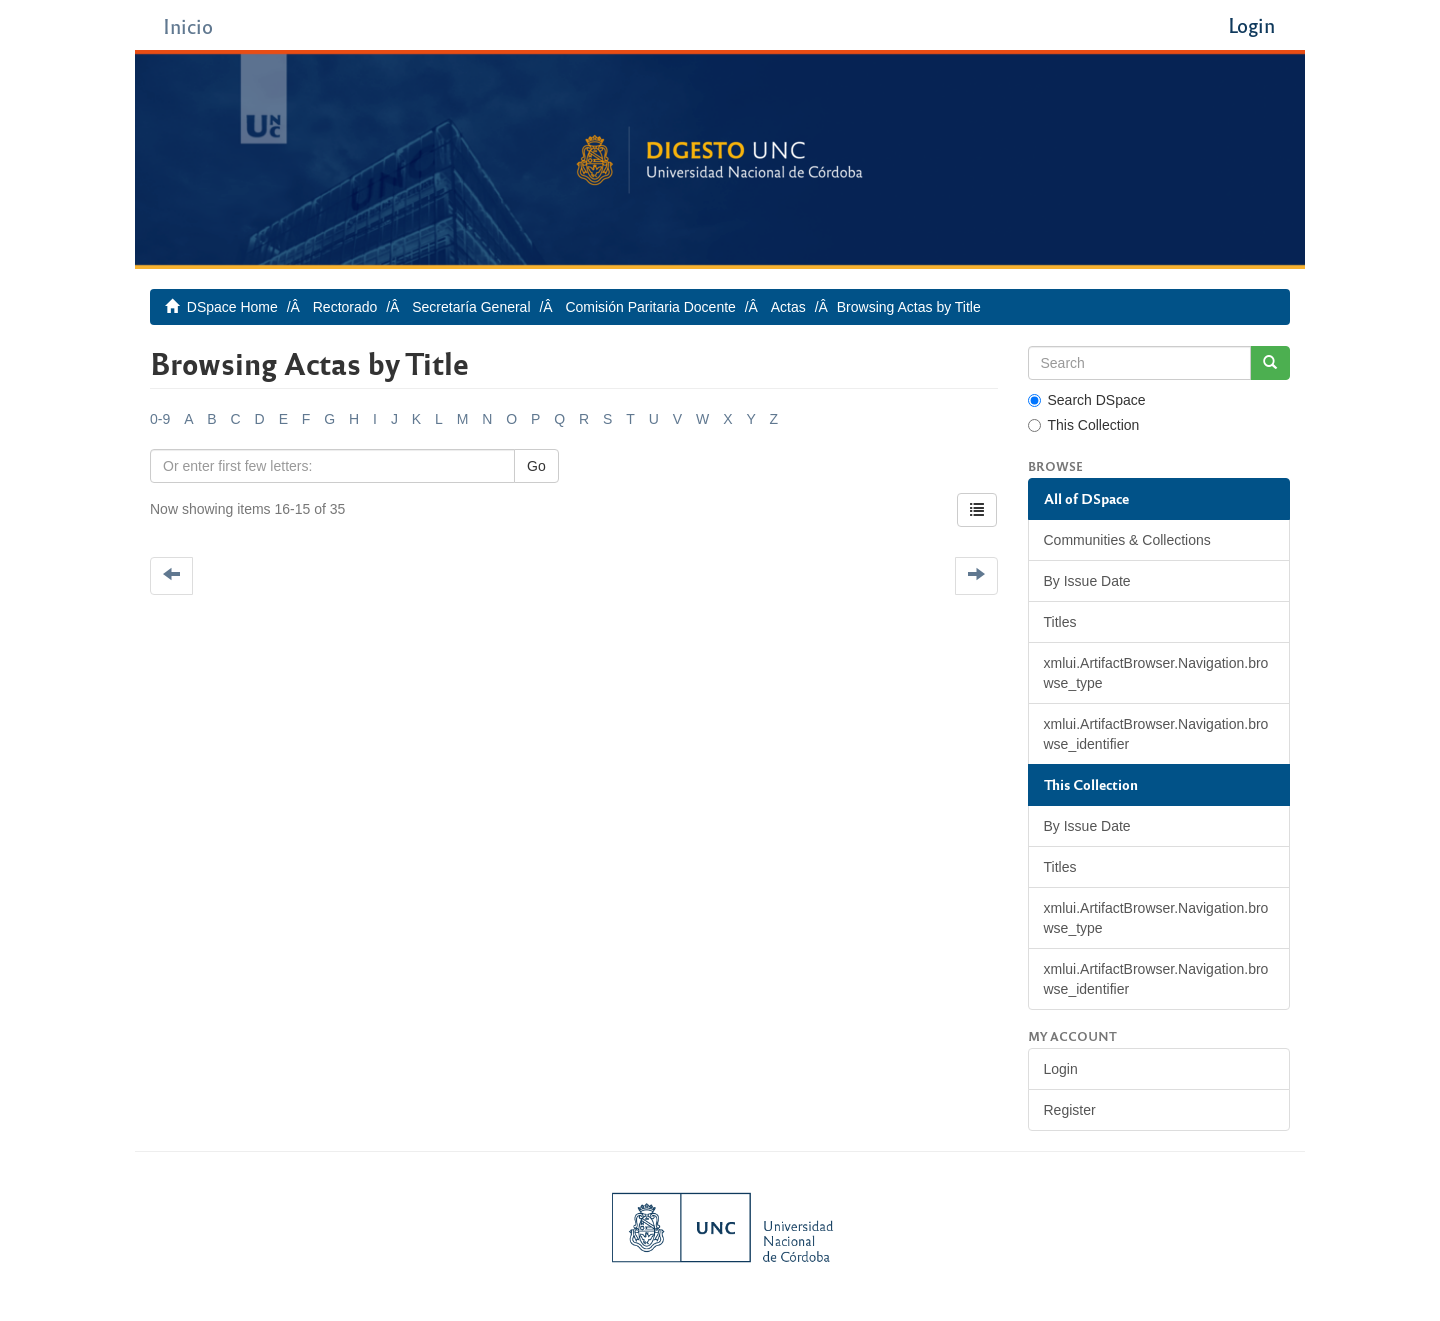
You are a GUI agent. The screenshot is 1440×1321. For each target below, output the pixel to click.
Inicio (188, 25)
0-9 (160, 419)
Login (1061, 1069)
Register (1070, 1110)
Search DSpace (1087, 400)
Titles (1060, 622)
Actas (788, 307)
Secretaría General (471, 307)
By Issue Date (1087, 581)
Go (536, 466)
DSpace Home (232, 307)
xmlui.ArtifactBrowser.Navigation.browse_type (1156, 673)
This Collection (1084, 425)
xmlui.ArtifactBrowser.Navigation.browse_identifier (1156, 734)
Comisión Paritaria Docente (650, 307)
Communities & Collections (1127, 540)
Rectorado (345, 307)
